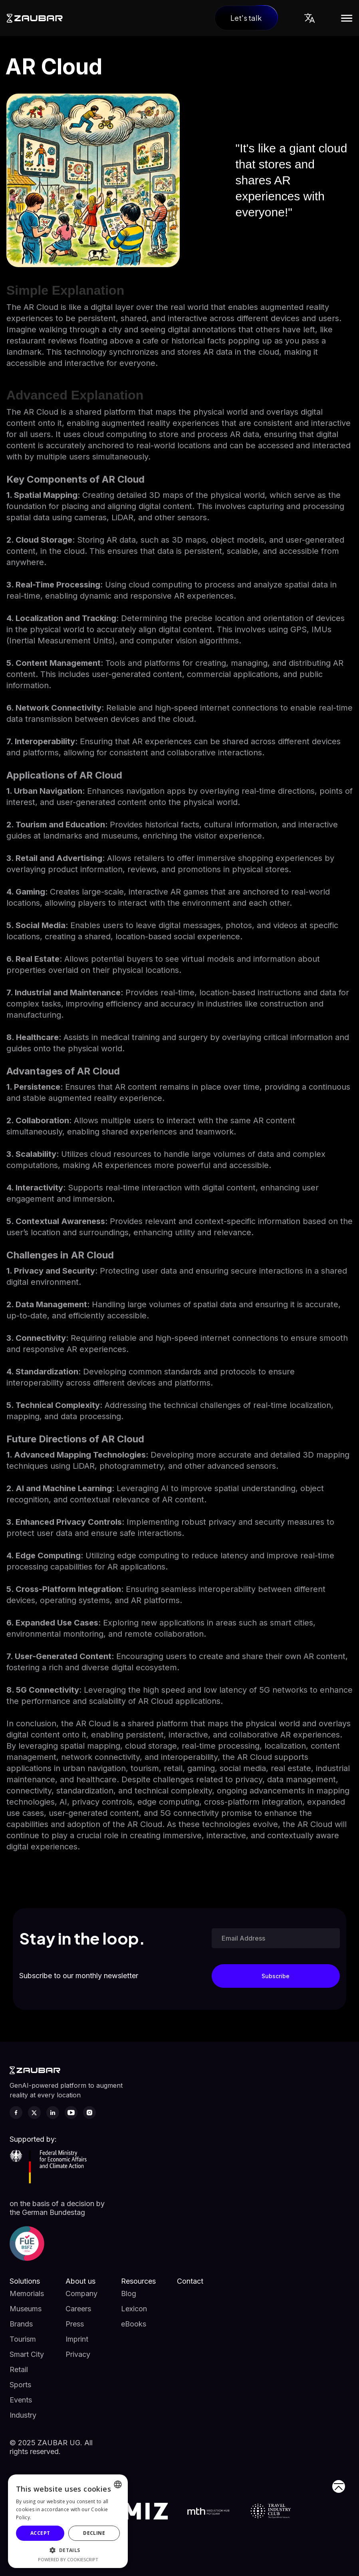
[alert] (68, 2521)
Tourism (23, 2339)
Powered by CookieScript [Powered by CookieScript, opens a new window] (68, 2559)
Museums (26, 2308)
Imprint (76, 2339)
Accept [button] (40, 2533)
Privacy (77, 2354)
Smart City (27, 2354)
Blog (128, 2293)
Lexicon (134, 2308)
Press (74, 2324)
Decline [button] (94, 2533)
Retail (19, 2369)
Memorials (27, 2293)
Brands (21, 2324)
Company (81, 2293)
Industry (23, 2415)
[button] (309, 18)
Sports (20, 2384)
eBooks (133, 2324)
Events (21, 2400)
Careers (78, 2308)
